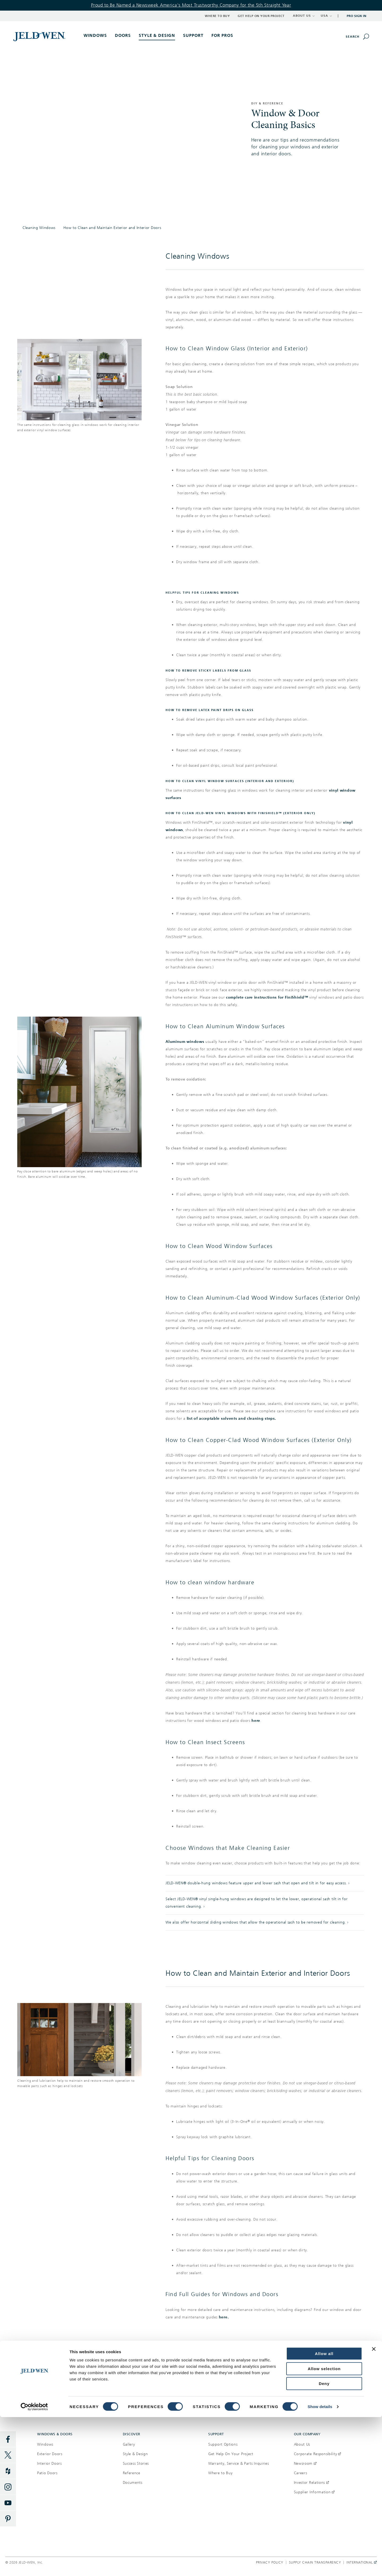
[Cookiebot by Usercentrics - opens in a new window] (34, 2566)
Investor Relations (311, 2482)
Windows (45, 2444)
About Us (302, 2444)
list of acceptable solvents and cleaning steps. (231, 1418)
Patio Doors (47, 2473)
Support (193, 35)
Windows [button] (95, 35)
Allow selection (324, 2527)
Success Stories (136, 2463)
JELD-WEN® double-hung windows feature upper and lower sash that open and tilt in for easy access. (256, 1883)
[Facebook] (8, 2439)
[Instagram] (8, 2487)
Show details (320, 2565)
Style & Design (135, 2454)
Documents (132, 2482)
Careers (300, 2473)
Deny (324, 2542)
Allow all (324, 2512)
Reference (131, 2473)
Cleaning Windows (39, 228)
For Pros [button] (222, 35)
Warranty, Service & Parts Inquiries (238, 2463)
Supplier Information (314, 2492)
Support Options (223, 2444)
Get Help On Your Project (230, 2454)
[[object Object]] (39, 36)
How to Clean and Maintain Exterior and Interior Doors (112, 228)
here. (224, 2317)
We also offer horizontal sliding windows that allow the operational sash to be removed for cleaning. (256, 1922)
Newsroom (305, 2463)
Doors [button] (123, 35)
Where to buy (95, 2381)
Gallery (129, 2444)
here (255, 1720)
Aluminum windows (185, 1041)
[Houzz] (8, 2471)
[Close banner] (374, 2508)
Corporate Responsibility (317, 2454)
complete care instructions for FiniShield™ (267, 997)
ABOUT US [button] (304, 15)
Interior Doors (49, 2463)
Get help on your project (286, 2381)
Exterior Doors (49, 2454)
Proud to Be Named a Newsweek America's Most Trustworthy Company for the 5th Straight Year (191, 5)
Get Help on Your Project (261, 16)
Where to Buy (217, 16)
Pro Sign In (357, 16)
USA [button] (326, 15)
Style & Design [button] (157, 35)
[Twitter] (8, 2455)
